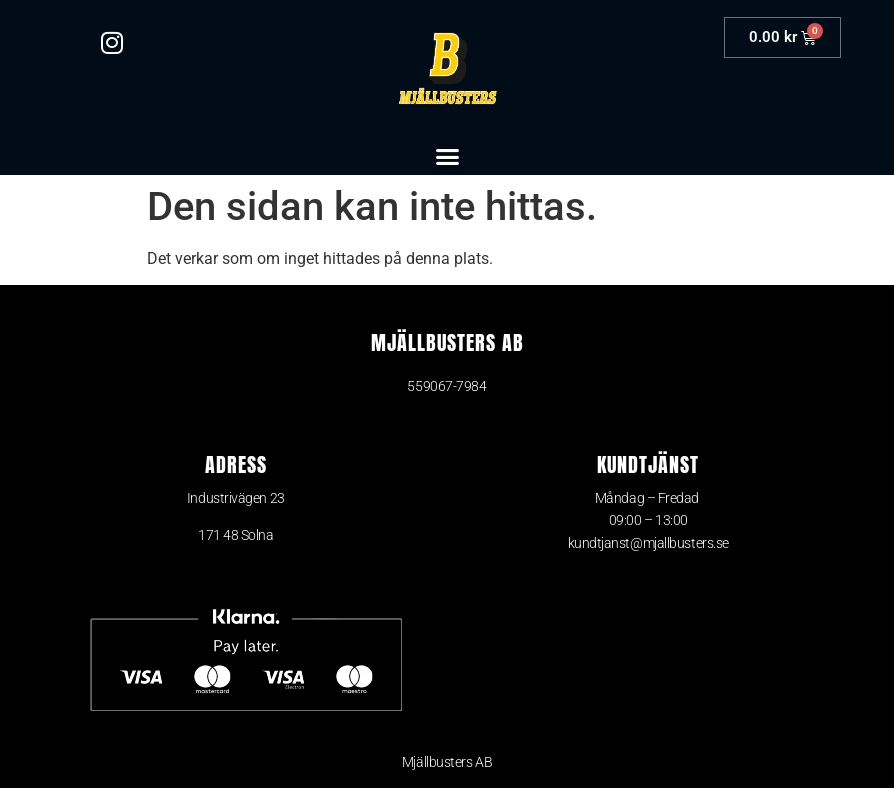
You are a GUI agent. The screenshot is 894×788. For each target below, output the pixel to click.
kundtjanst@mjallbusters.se (648, 543)
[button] (447, 156)
